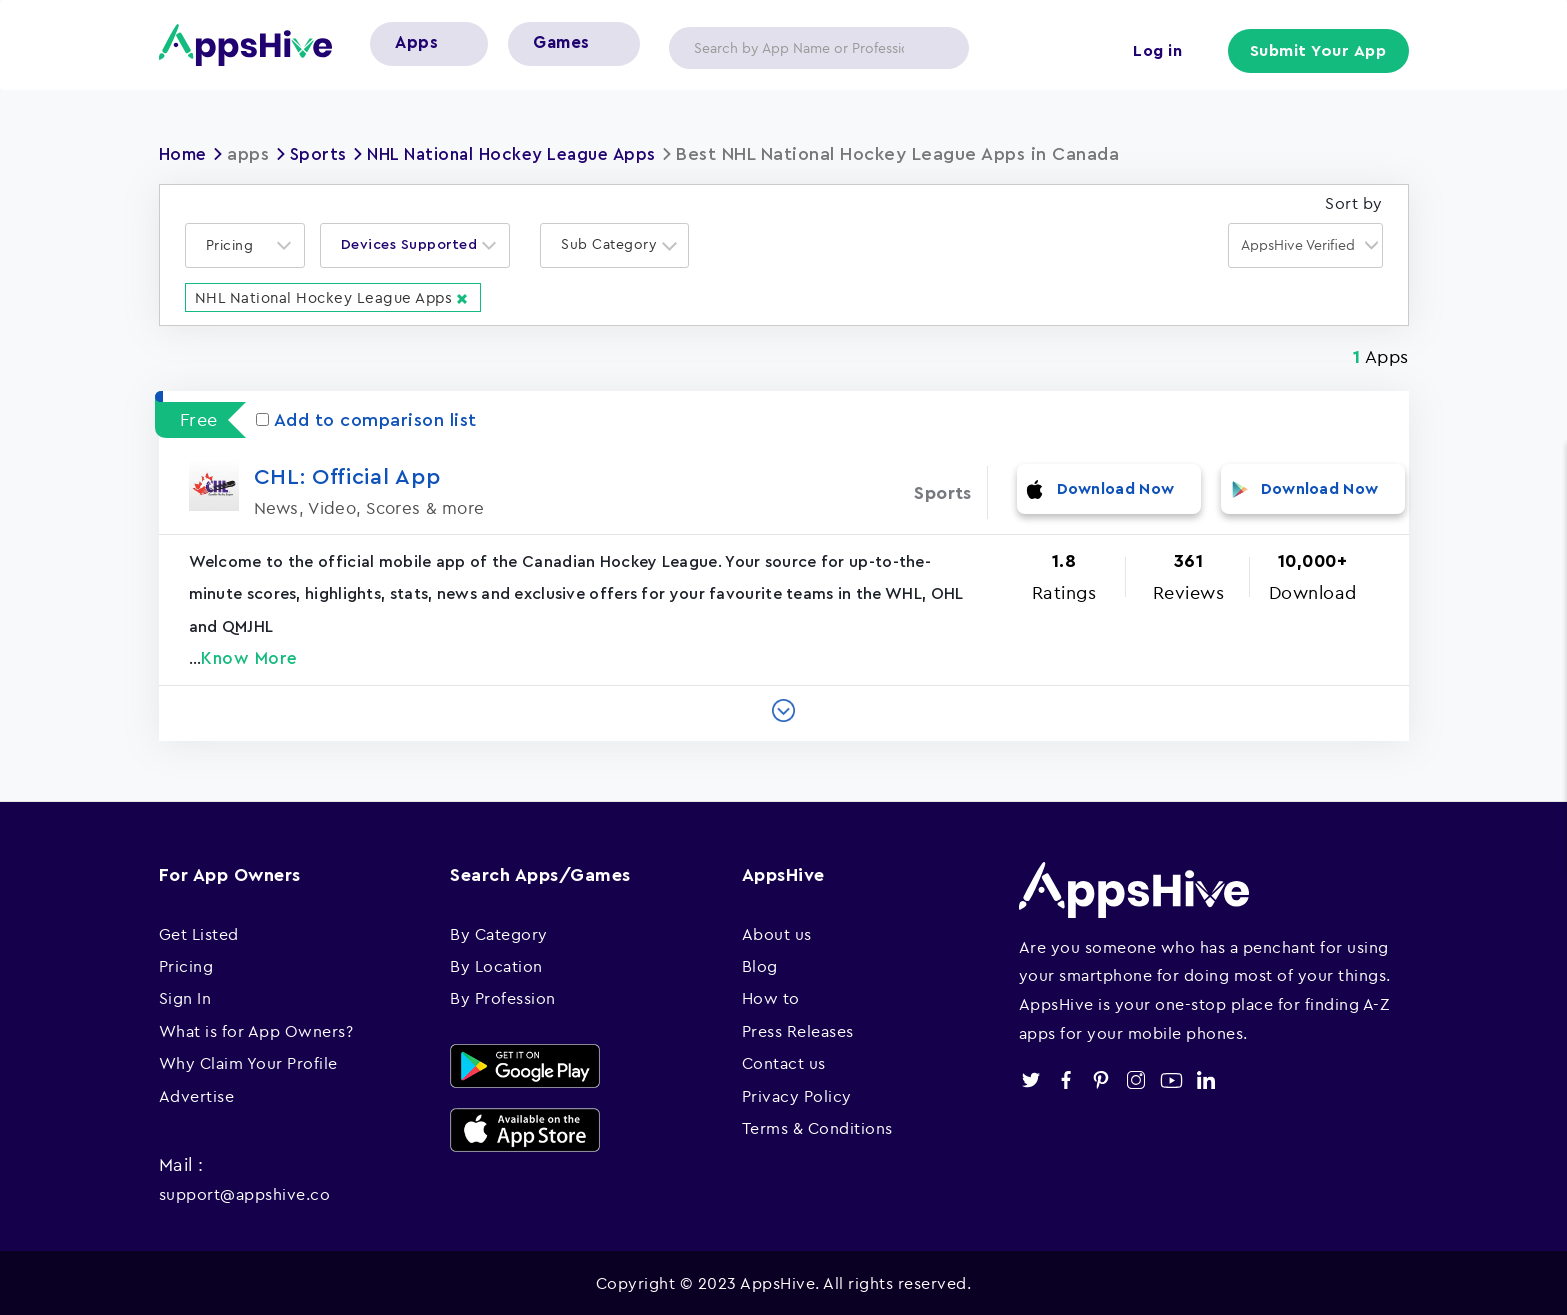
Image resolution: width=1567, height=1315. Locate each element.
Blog (760, 965)
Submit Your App (1319, 52)
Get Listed (199, 932)
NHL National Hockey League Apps (524, 154)
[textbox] (236, 244)
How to (771, 997)
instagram (1136, 1079)
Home (185, 154)
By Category (499, 932)
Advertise (197, 1094)
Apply (938, 48)
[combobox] (245, 244)
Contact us (784, 1062)
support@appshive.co (245, 1193)
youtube (1171, 1079)
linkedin (1206, 1079)
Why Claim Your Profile (248, 1062)
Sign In (185, 997)
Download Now (1115, 491)
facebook (1066, 1079)
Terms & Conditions (817, 1127)
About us (777, 932)
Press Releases (798, 1030)
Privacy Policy (797, 1094)
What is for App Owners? (256, 1030)
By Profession (503, 997)
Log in (1154, 52)
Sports (323, 154)
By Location (496, 965)
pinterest (1101, 1079)
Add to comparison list (366, 419)
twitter (1031, 1079)
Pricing (186, 965)
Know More (249, 657)
